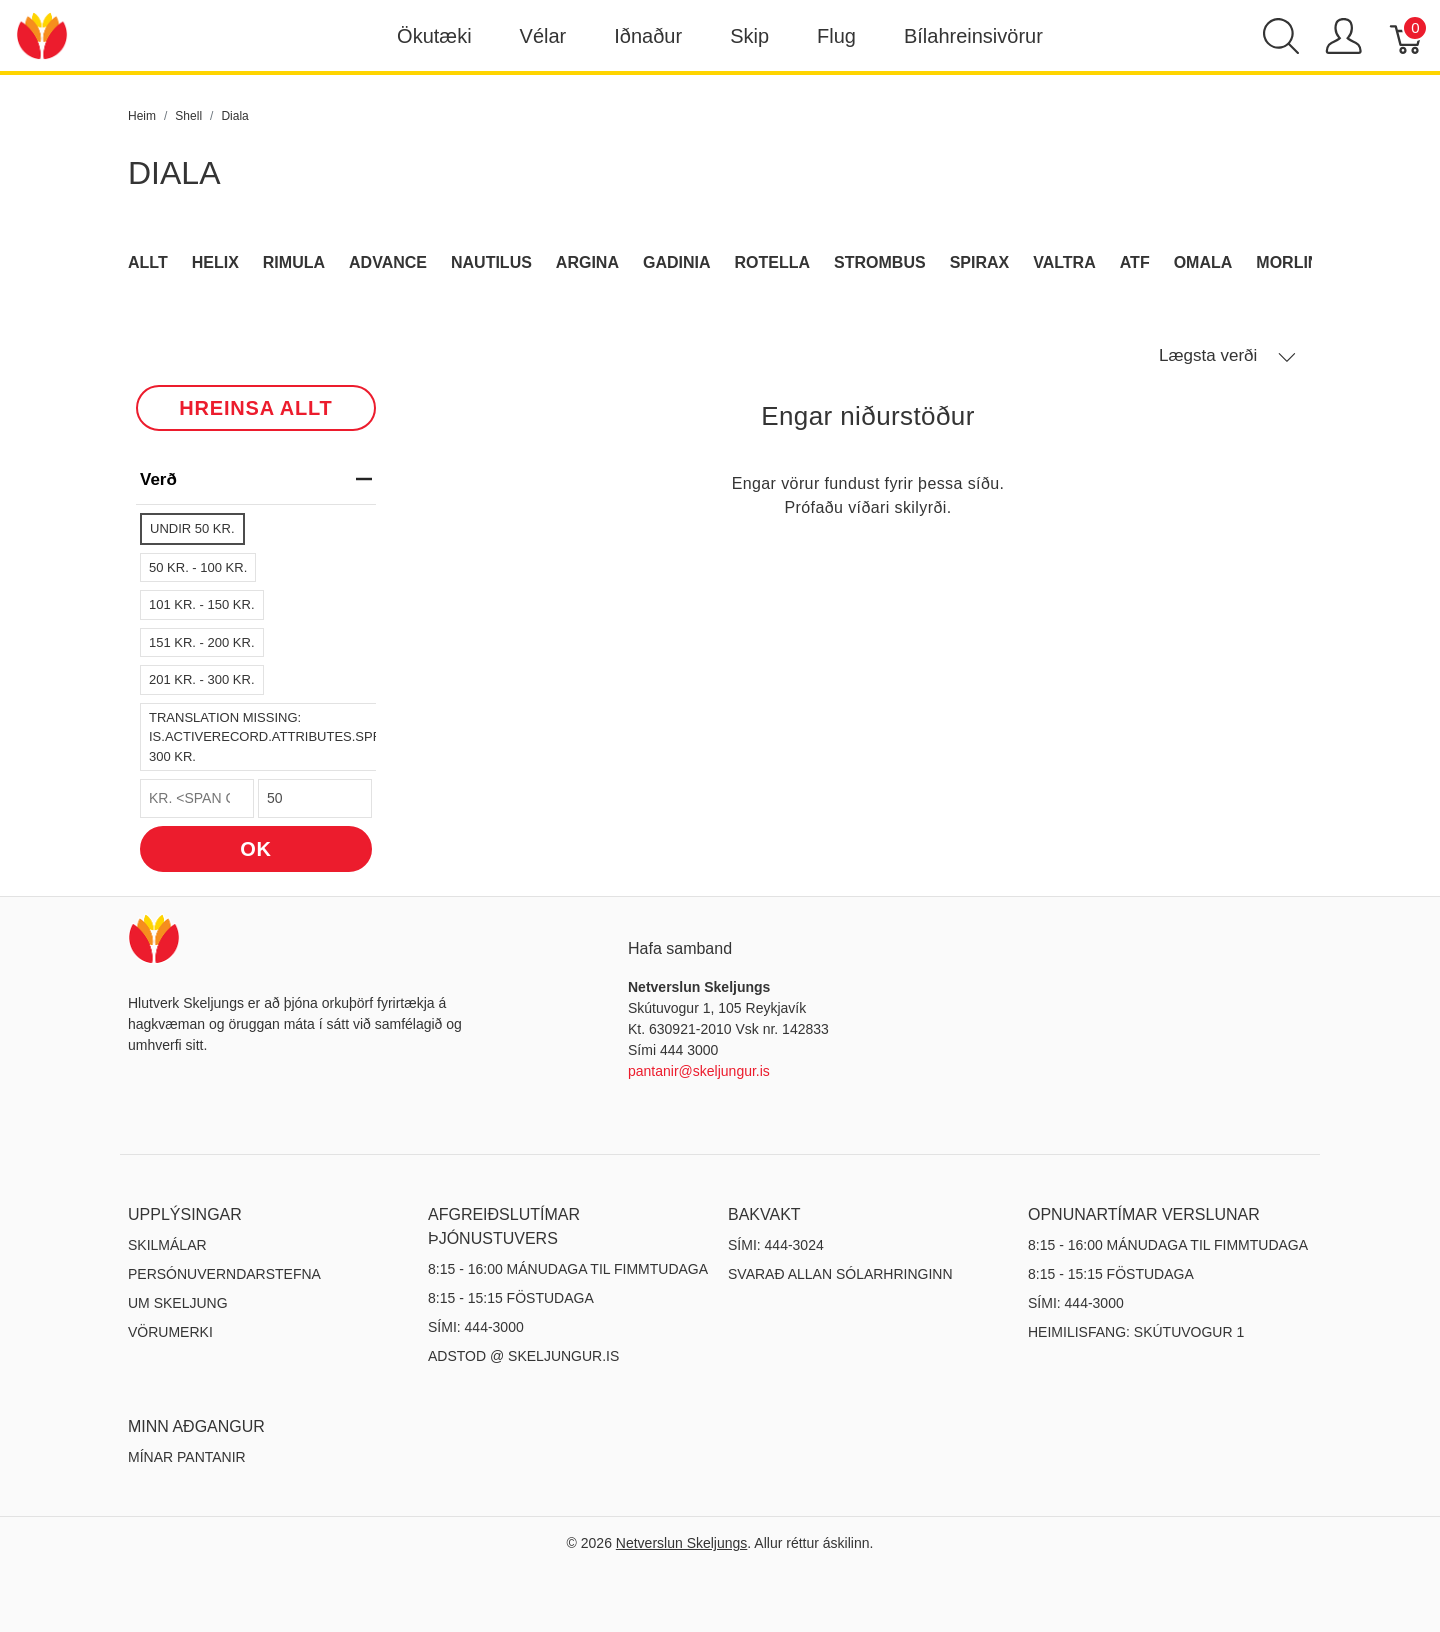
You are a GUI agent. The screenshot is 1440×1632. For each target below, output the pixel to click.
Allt (148, 262)
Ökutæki (434, 36)
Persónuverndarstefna (224, 1274)
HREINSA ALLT (255, 408)
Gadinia (677, 262)
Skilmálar (167, 1245)
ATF (1135, 262)
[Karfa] (1407, 36)
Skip (749, 36)
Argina (587, 262)
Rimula (294, 262)
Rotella (773, 262)
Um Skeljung (178, 1303)
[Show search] (1281, 36)
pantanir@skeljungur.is (699, 1071)
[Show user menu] (1343, 36)
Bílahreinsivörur (973, 36)
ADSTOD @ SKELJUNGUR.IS (523, 1356)
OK (256, 849)
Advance (388, 262)
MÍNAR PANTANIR (187, 1457)
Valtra (1064, 262)
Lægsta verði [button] (1227, 356)
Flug (836, 36)
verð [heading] (256, 479)
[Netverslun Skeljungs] (42, 34)
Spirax (980, 262)
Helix (215, 262)
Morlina (1293, 262)
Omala (1203, 262)
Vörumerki (170, 1332)
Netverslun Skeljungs (682, 1543)
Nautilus (491, 262)
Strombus (880, 262)
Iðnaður (648, 36)
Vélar (543, 36)
